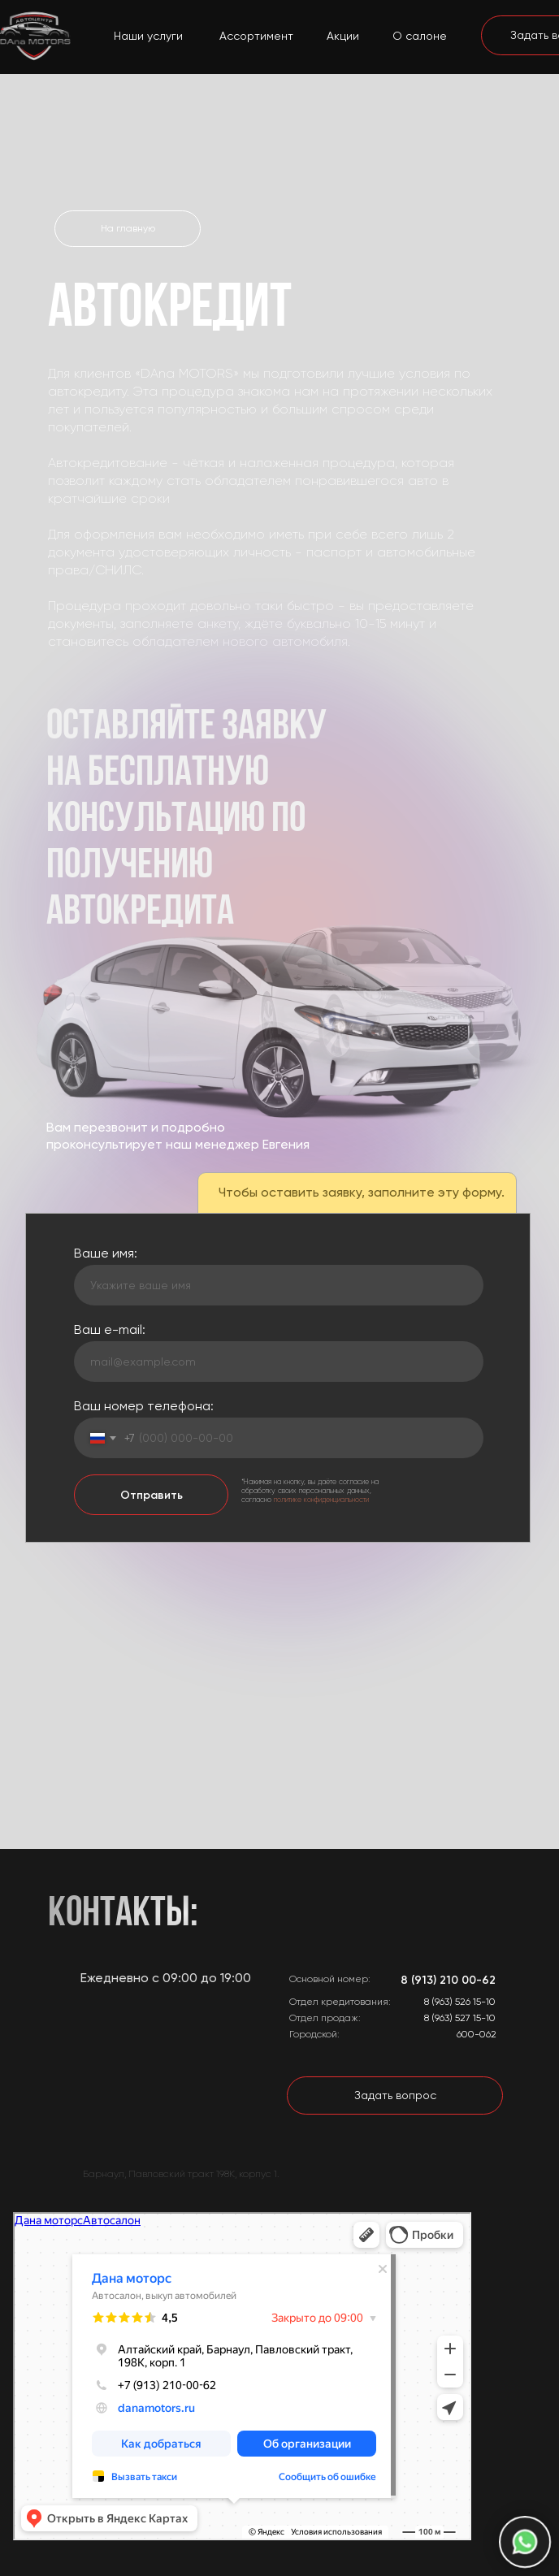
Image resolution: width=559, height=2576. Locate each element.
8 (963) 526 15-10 (460, 2001)
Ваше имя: (105, 1253)
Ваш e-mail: (109, 1329)
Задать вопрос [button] (395, 2095)
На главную (128, 228)
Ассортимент (256, 35)
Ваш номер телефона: (144, 1406)
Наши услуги (148, 35)
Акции (343, 35)
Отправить (151, 1495)
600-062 (476, 2034)
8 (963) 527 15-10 (460, 2018)
